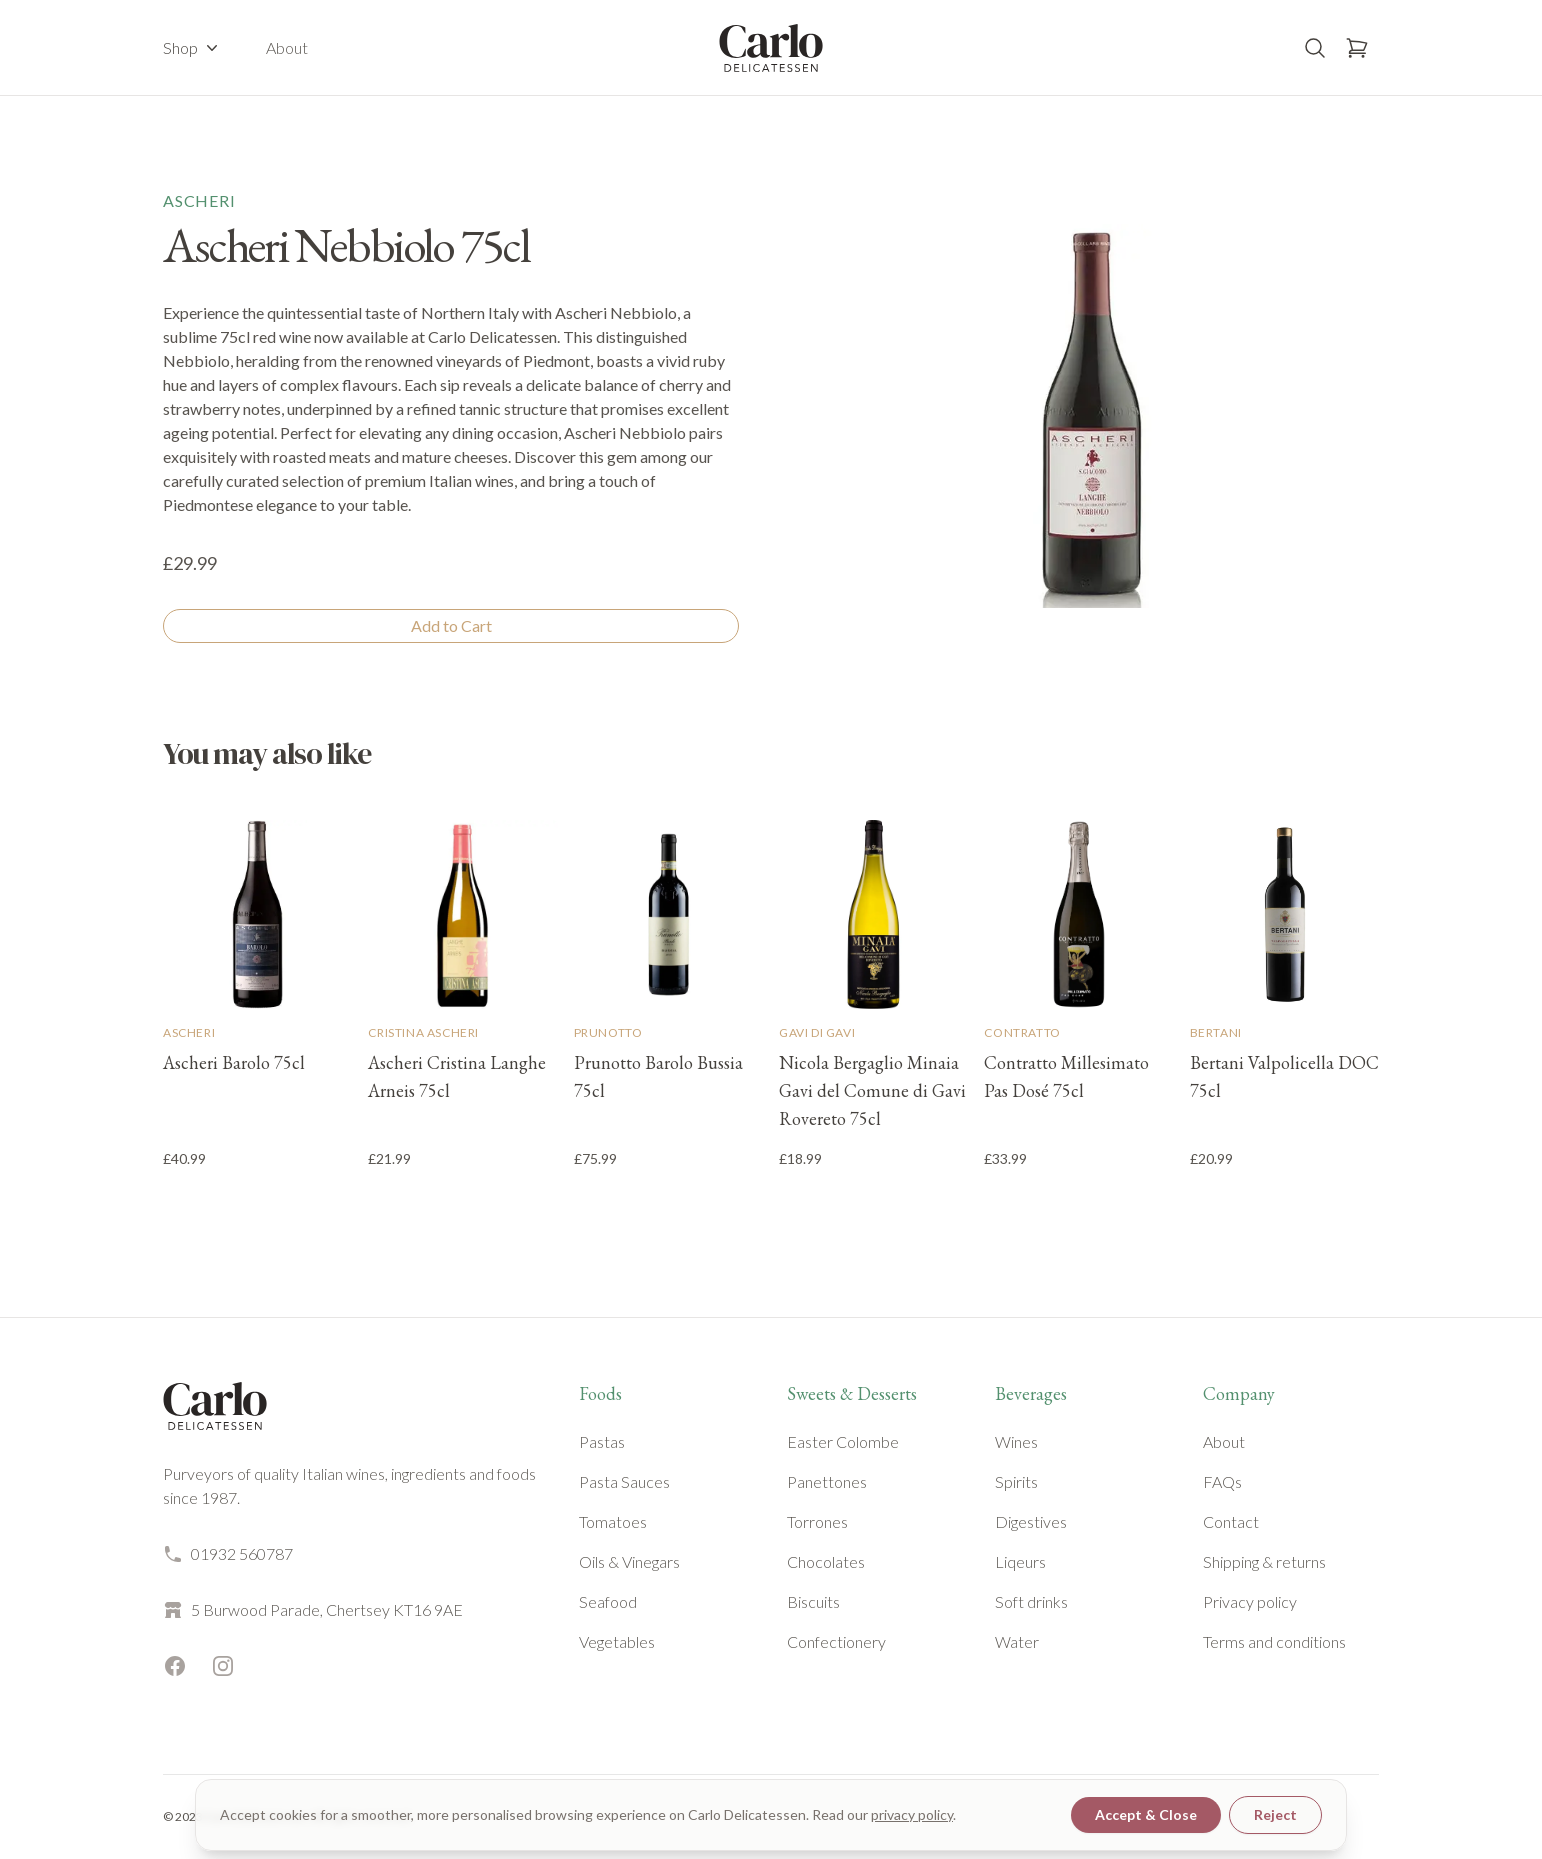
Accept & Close (1146, 1814)
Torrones (817, 1521)
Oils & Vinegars (629, 1561)
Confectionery (836, 1641)
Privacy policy (1250, 1601)
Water (1017, 1641)
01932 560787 (228, 1554)
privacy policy (912, 1814)
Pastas (602, 1441)
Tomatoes (613, 1521)
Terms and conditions (1274, 1641)
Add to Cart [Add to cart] (451, 625)
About (287, 47)
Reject (1275, 1814)
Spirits (1016, 1481)
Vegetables (617, 1641)
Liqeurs (1020, 1561)
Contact (1231, 1521)
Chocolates (826, 1561)
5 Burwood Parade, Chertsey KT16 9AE (313, 1610)
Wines (1016, 1441)
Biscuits (813, 1601)
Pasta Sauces (624, 1481)
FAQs (1222, 1481)
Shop (192, 48)
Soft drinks (1031, 1601)
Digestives (1031, 1521)
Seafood (608, 1601)
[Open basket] (1357, 48)
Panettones (827, 1481)
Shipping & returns (1264, 1561)
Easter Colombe (843, 1441)
